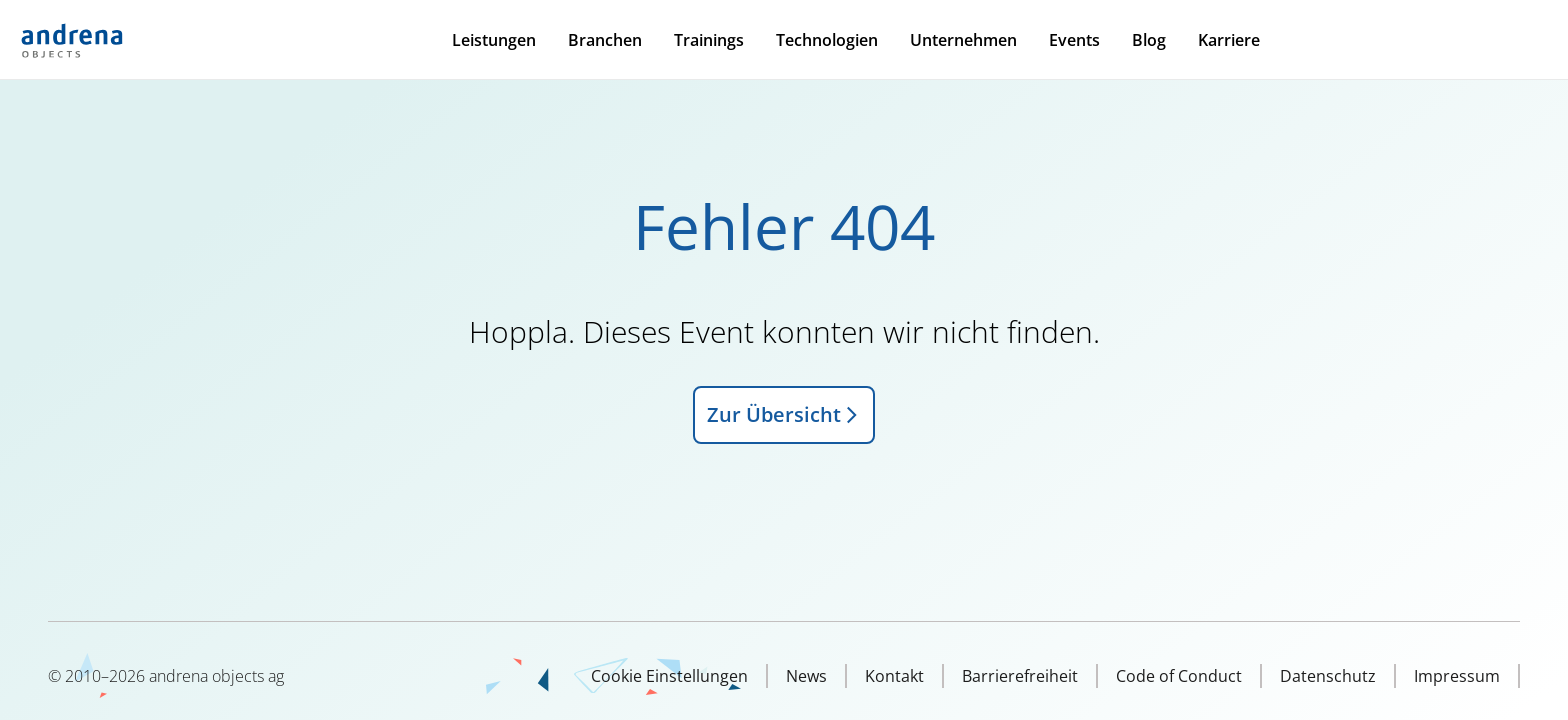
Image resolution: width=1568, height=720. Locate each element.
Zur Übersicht (784, 414)
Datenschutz (1328, 676)
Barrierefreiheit (1020, 676)
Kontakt (894, 676)
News (806, 676)
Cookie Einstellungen (669, 676)
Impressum (1457, 676)
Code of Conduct (1179, 676)
